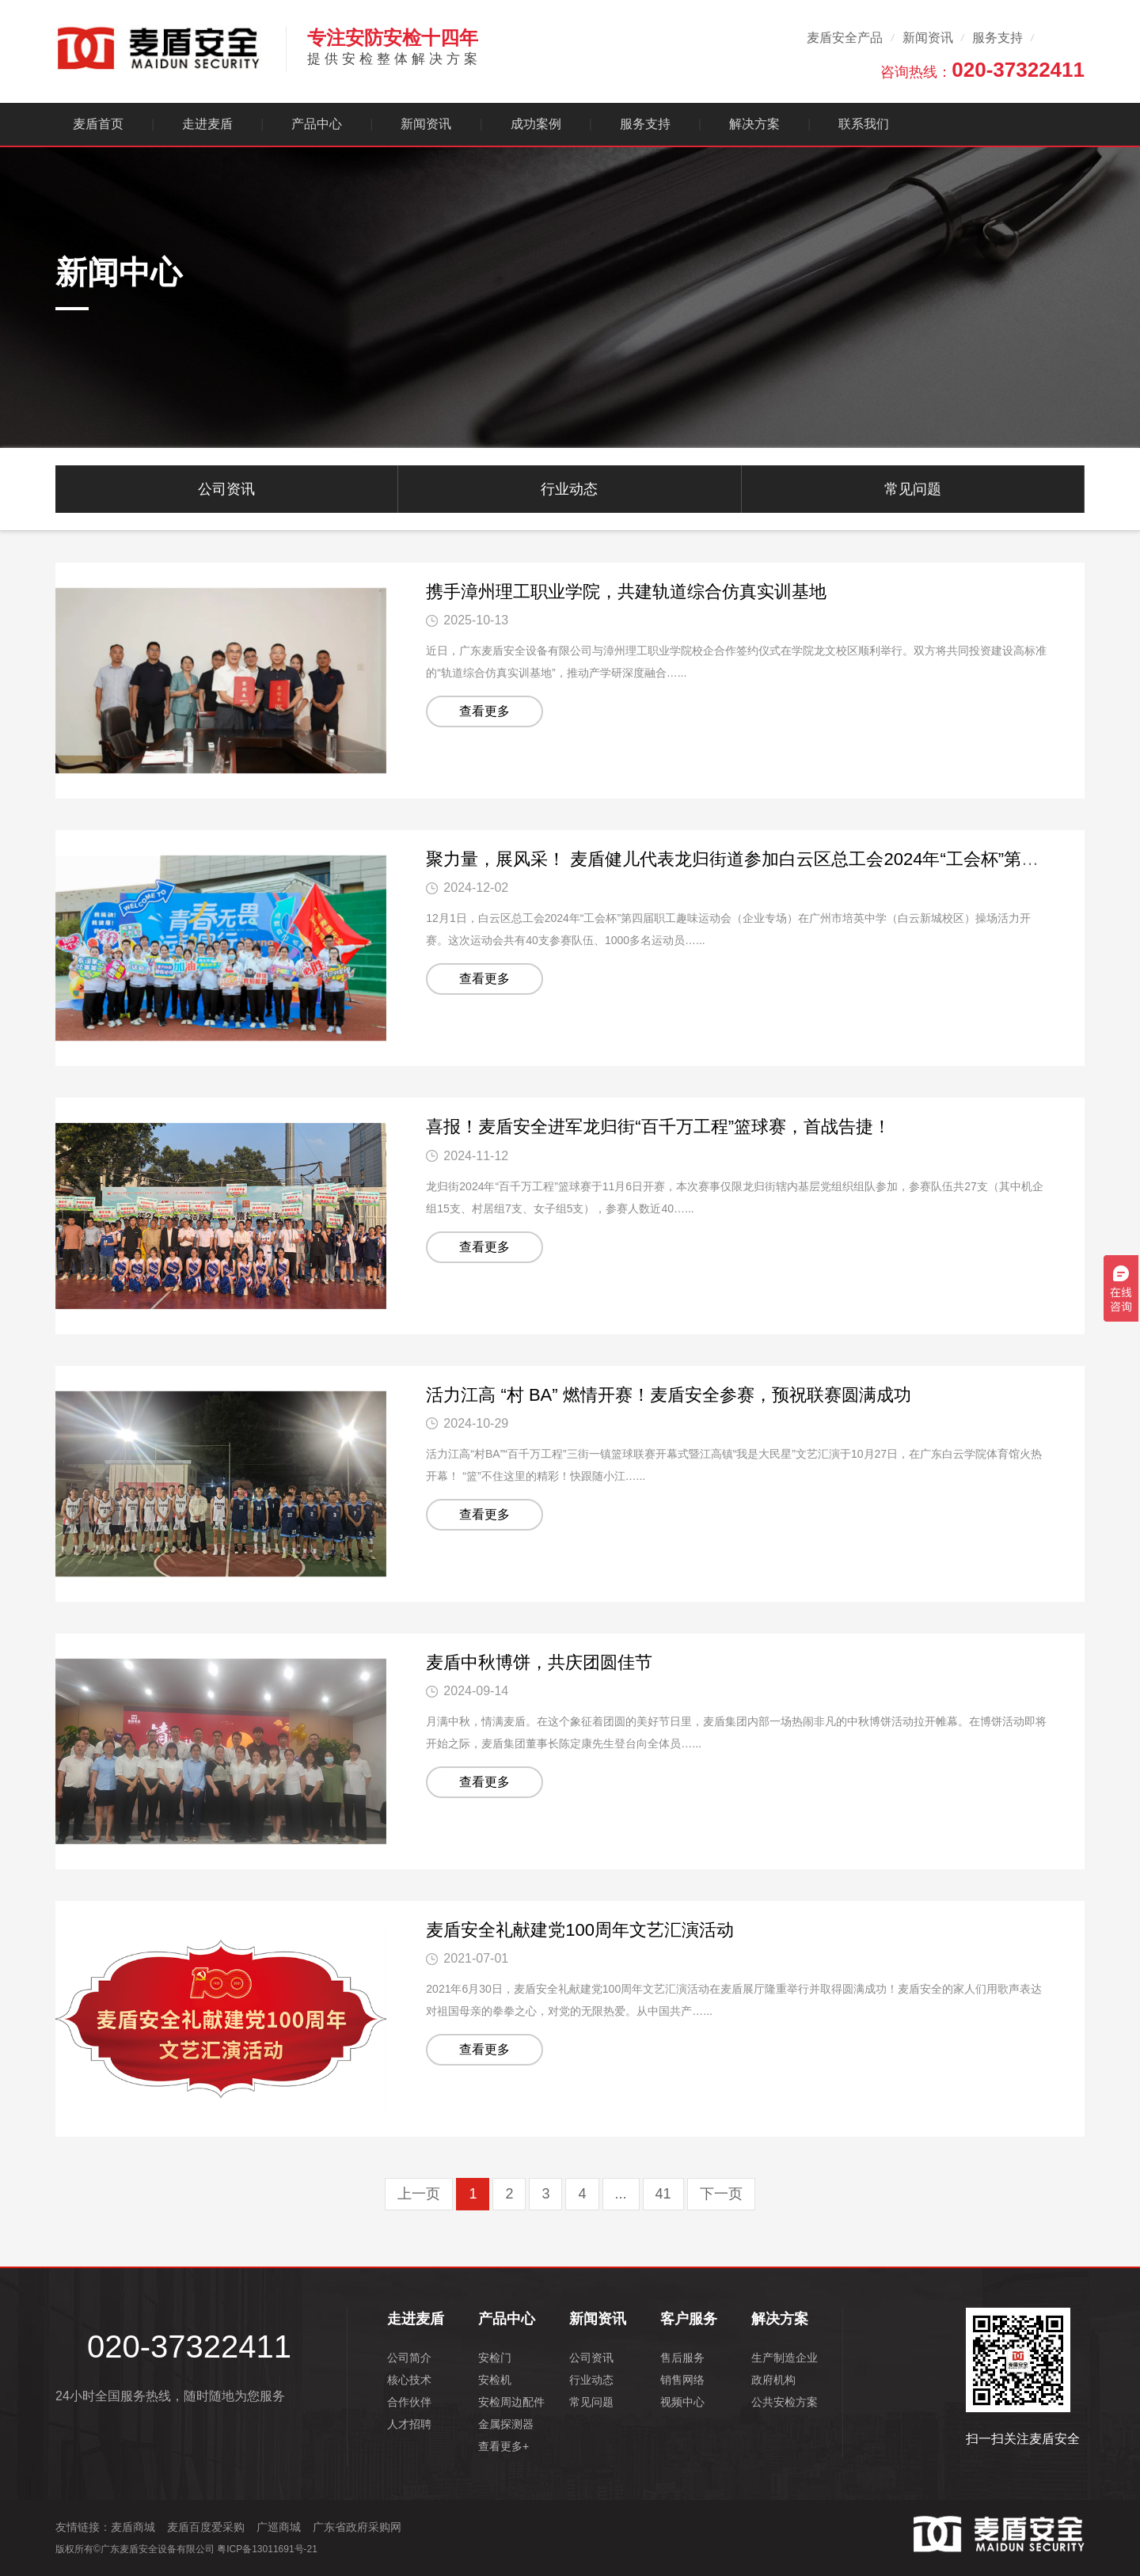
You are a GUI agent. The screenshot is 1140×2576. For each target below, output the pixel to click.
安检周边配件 (511, 2402)
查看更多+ (503, 2446)
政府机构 (773, 2379)
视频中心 (682, 2402)
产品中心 (316, 124)
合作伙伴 (409, 2402)
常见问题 (912, 489)
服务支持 (997, 37)
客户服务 (688, 2319)
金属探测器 (506, 2424)
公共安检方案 (784, 2402)
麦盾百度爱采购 (206, 2527)
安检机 (494, 2379)
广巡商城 (278, 2527)
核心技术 (409, 2379)
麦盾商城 (133, 2527)
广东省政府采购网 (357, 2527)
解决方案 (754, 124)
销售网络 (682, 2379)
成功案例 (536, 124)
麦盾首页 (98, 124)
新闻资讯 (927, 37)
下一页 (721, 2194)
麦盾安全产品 (845, 37)
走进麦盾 (207, 124)
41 (663, 2194)
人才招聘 (409, 2424)
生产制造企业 (784, 2357)
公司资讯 (226, 489)
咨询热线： (982, 70)
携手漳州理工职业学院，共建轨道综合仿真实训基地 (626, 591)
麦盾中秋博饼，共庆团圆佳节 (539, 1662)
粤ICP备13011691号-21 (267, 2549)
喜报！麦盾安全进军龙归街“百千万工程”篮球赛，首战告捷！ (658, 1126)
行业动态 (569, 489)
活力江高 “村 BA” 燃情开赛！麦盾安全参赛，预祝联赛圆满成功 (668, 1395)
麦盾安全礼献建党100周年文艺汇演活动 (580, 1930)
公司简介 (409, 2357)
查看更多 (484, 711)
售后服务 (682, 2357)
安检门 (494, 2357)
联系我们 (863, 124)
